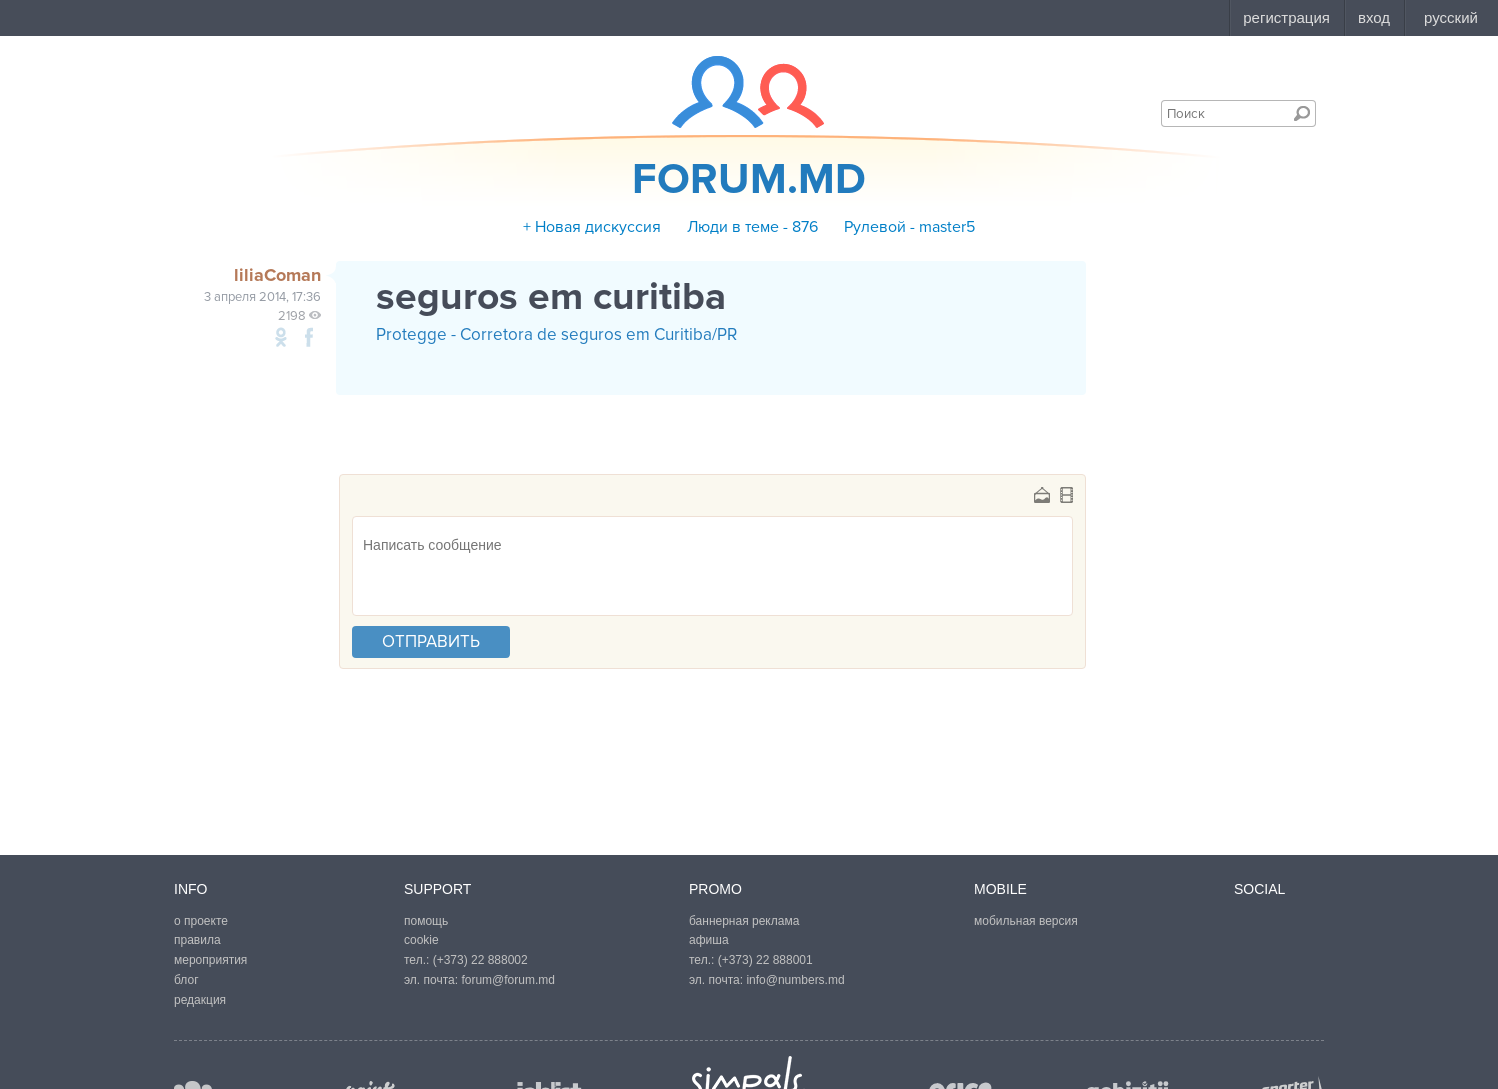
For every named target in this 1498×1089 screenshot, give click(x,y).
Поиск (1302, 113)
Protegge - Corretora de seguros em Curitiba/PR (556, 334)
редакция (200, 1000)
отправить (431, 641)
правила (197, 940)
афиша (709, 940)
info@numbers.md (795, 980)
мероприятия (210, 960)
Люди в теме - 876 (752, 227)
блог (186, 980)
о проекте (201, 921)
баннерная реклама (744, 921)
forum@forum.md (508, 980)
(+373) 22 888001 (765, 960)
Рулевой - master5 (909, 227)
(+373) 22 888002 (480, 960)
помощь (426, 921)
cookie (421, 940)
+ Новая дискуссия (592, 227)
